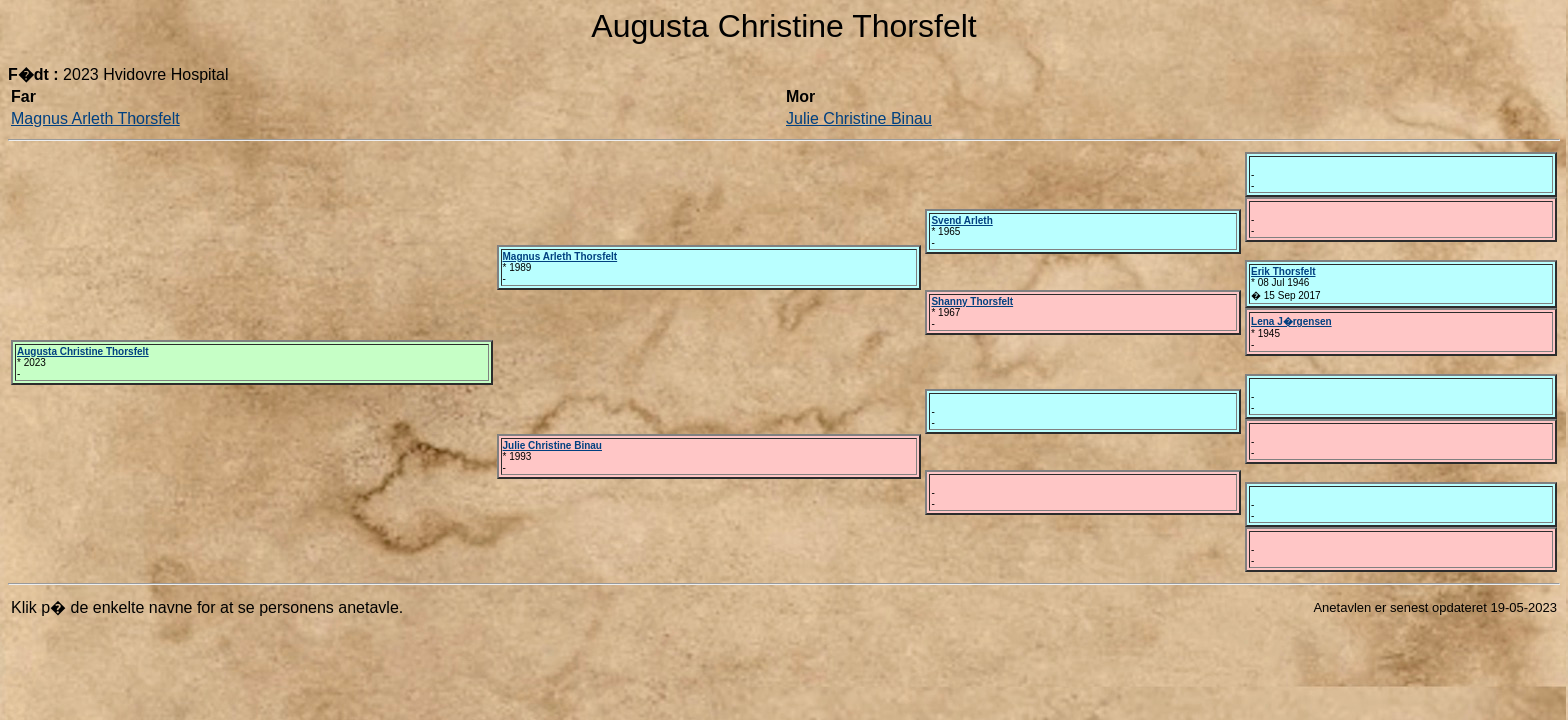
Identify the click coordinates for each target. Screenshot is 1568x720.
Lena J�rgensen (1291, 321)
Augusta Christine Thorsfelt (83, 351)
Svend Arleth (961, 220)
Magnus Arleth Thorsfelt (95, 118)
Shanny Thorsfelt (972, 301)
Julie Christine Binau (859, 118)
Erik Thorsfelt (1283, 271)
